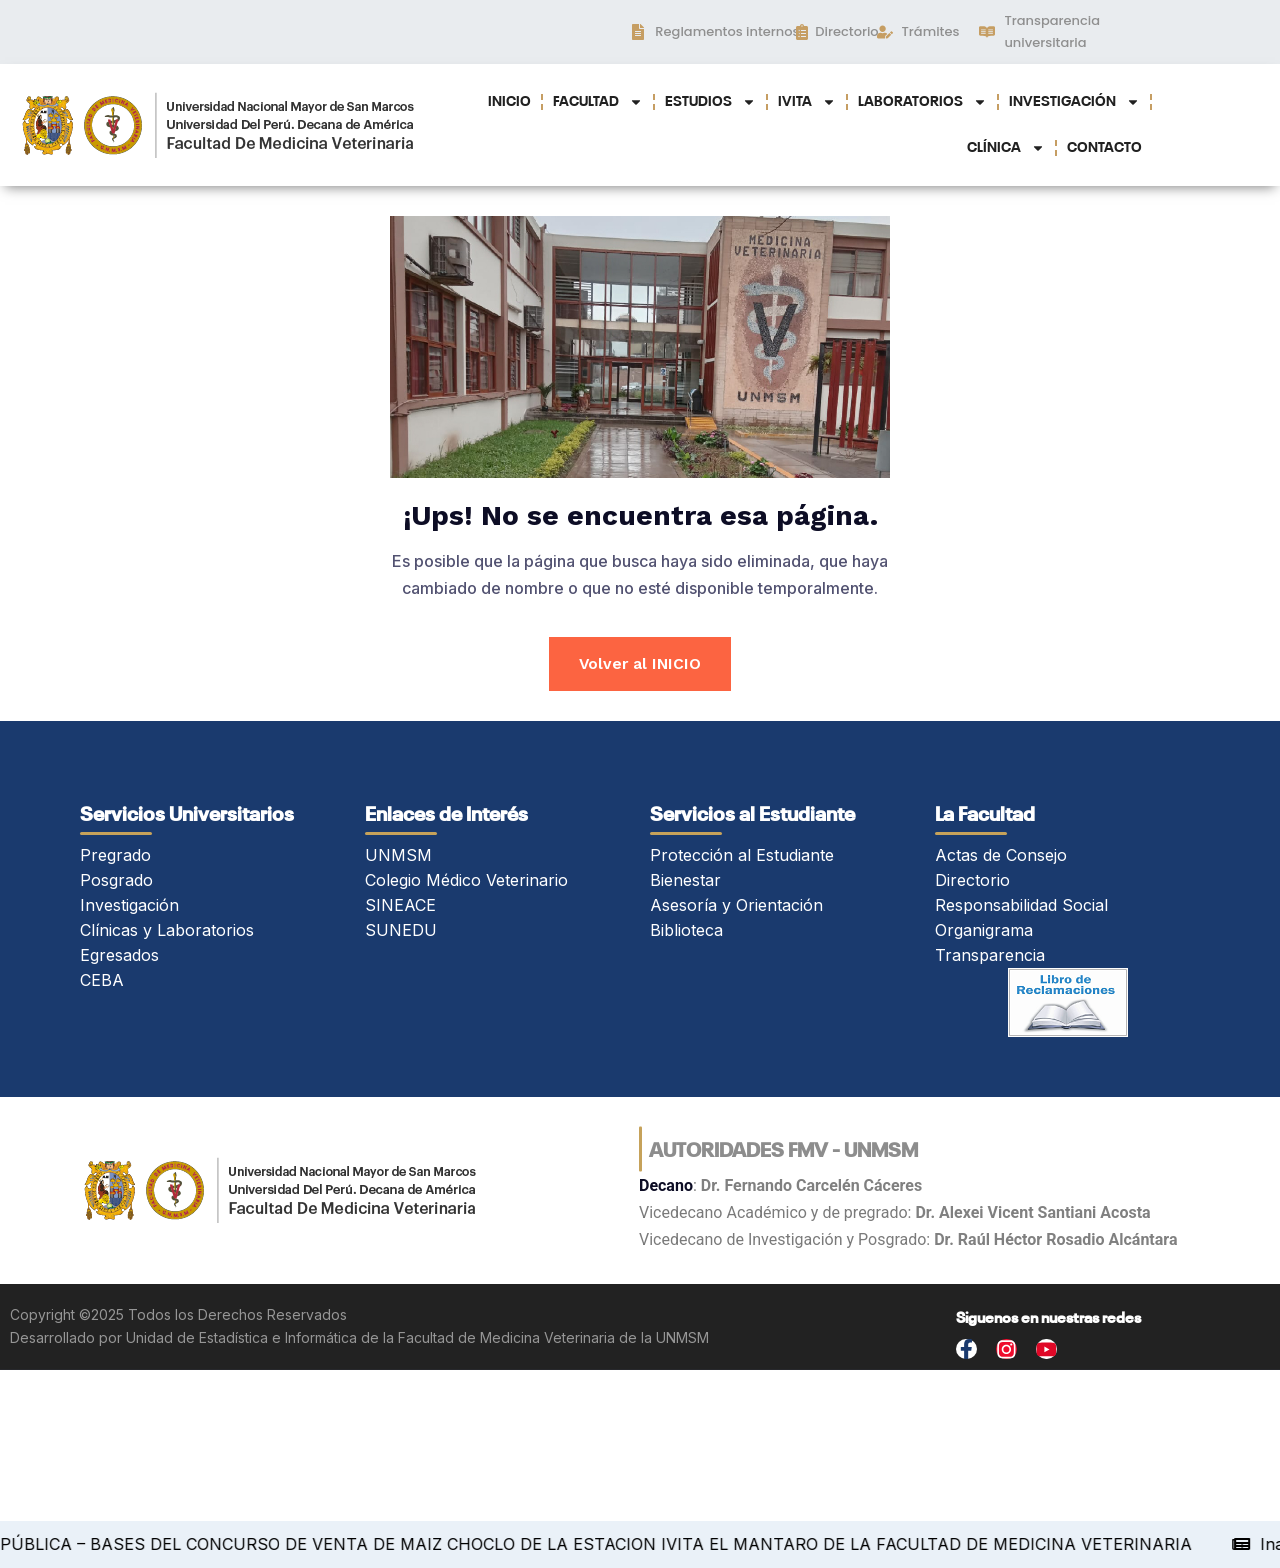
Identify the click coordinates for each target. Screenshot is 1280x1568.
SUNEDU (401, 932)
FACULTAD (598, 102)
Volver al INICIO (640, 664)
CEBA (102, 982)
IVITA (807, 102)
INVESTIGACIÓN (1074, 102)
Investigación (129, 907)
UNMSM (398, 857)
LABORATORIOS (922, 102)
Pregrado (115, 857)
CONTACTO (1104, 148)
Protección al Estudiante (742, 857)
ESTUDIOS (710, 102)
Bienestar (685, 882)
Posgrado (116, 882)
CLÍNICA (1006, 148)
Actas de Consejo (1001, 857)
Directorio (972, 882)
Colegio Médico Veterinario (466, 882)
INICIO (509, 102)
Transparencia (990, 957)
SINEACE (400, 907)
